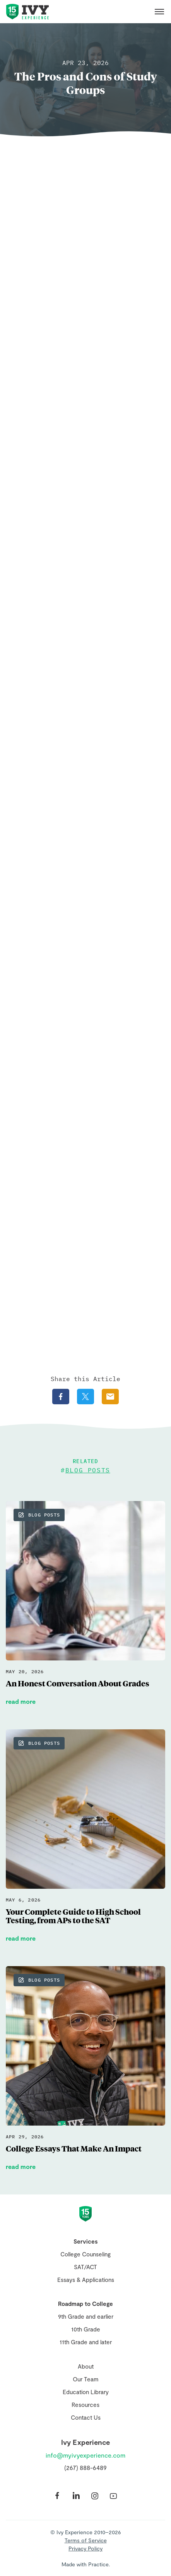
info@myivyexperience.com (85, 2455)
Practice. (99, 2564)
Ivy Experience (27, 11)
